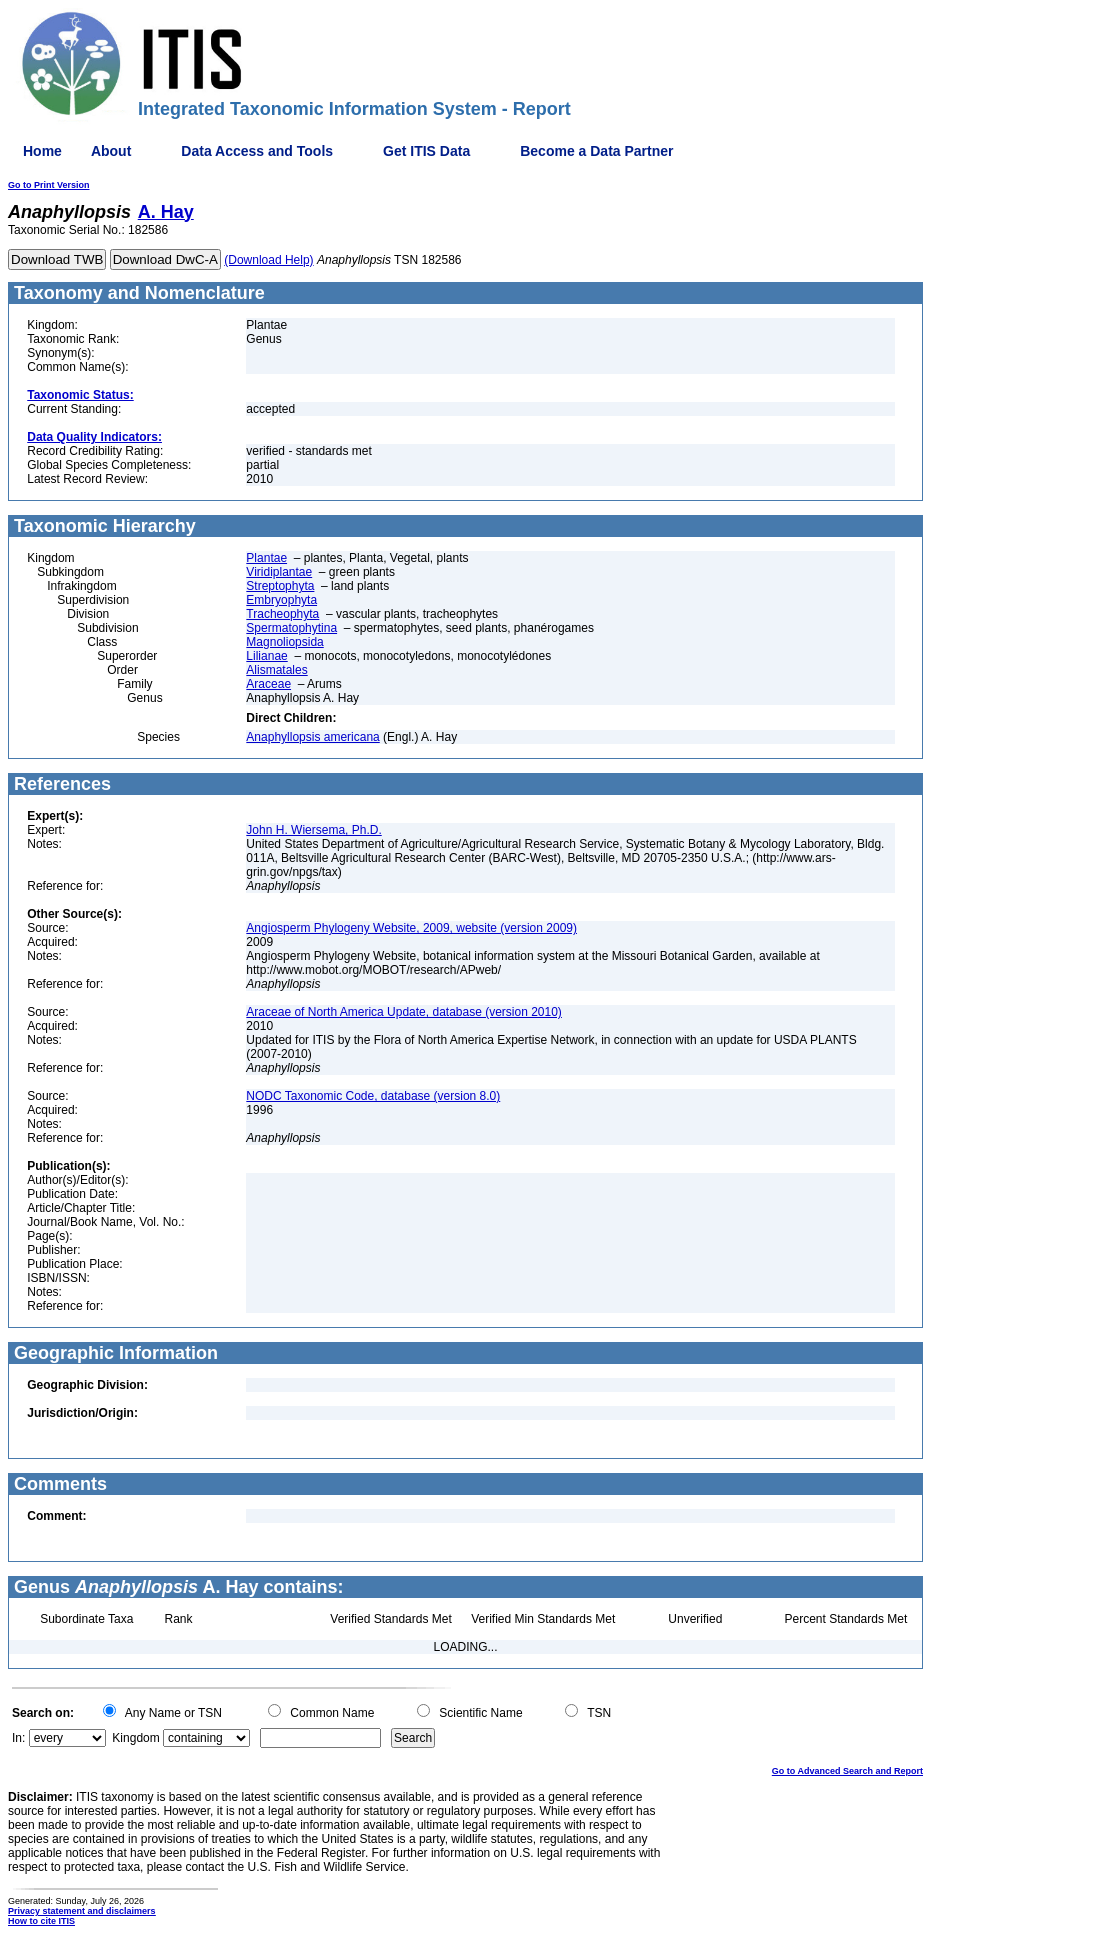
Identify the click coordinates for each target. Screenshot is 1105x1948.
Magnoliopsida (284, 642)
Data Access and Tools (257, 151)
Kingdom (135, 1738)
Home (42, 151)
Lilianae (266, 656)
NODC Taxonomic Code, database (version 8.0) (373, 1096)
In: (18, 1738)
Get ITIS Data (426, 151)
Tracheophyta (282, 614)
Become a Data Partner (596, 151)
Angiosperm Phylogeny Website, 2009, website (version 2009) (411, 928)
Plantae (266, 558)
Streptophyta (280, 586)
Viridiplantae (279, 572)
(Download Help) (268, 260)
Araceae (268, 684)
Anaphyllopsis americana (312, 737)
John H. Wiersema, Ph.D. (313, 830)
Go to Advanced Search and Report (847, 1771)
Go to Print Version (49, 185)
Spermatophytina (291, 628)
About (111, 151)
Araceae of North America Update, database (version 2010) (404, 1012)
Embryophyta (281, 600)
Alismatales (276, 670)
